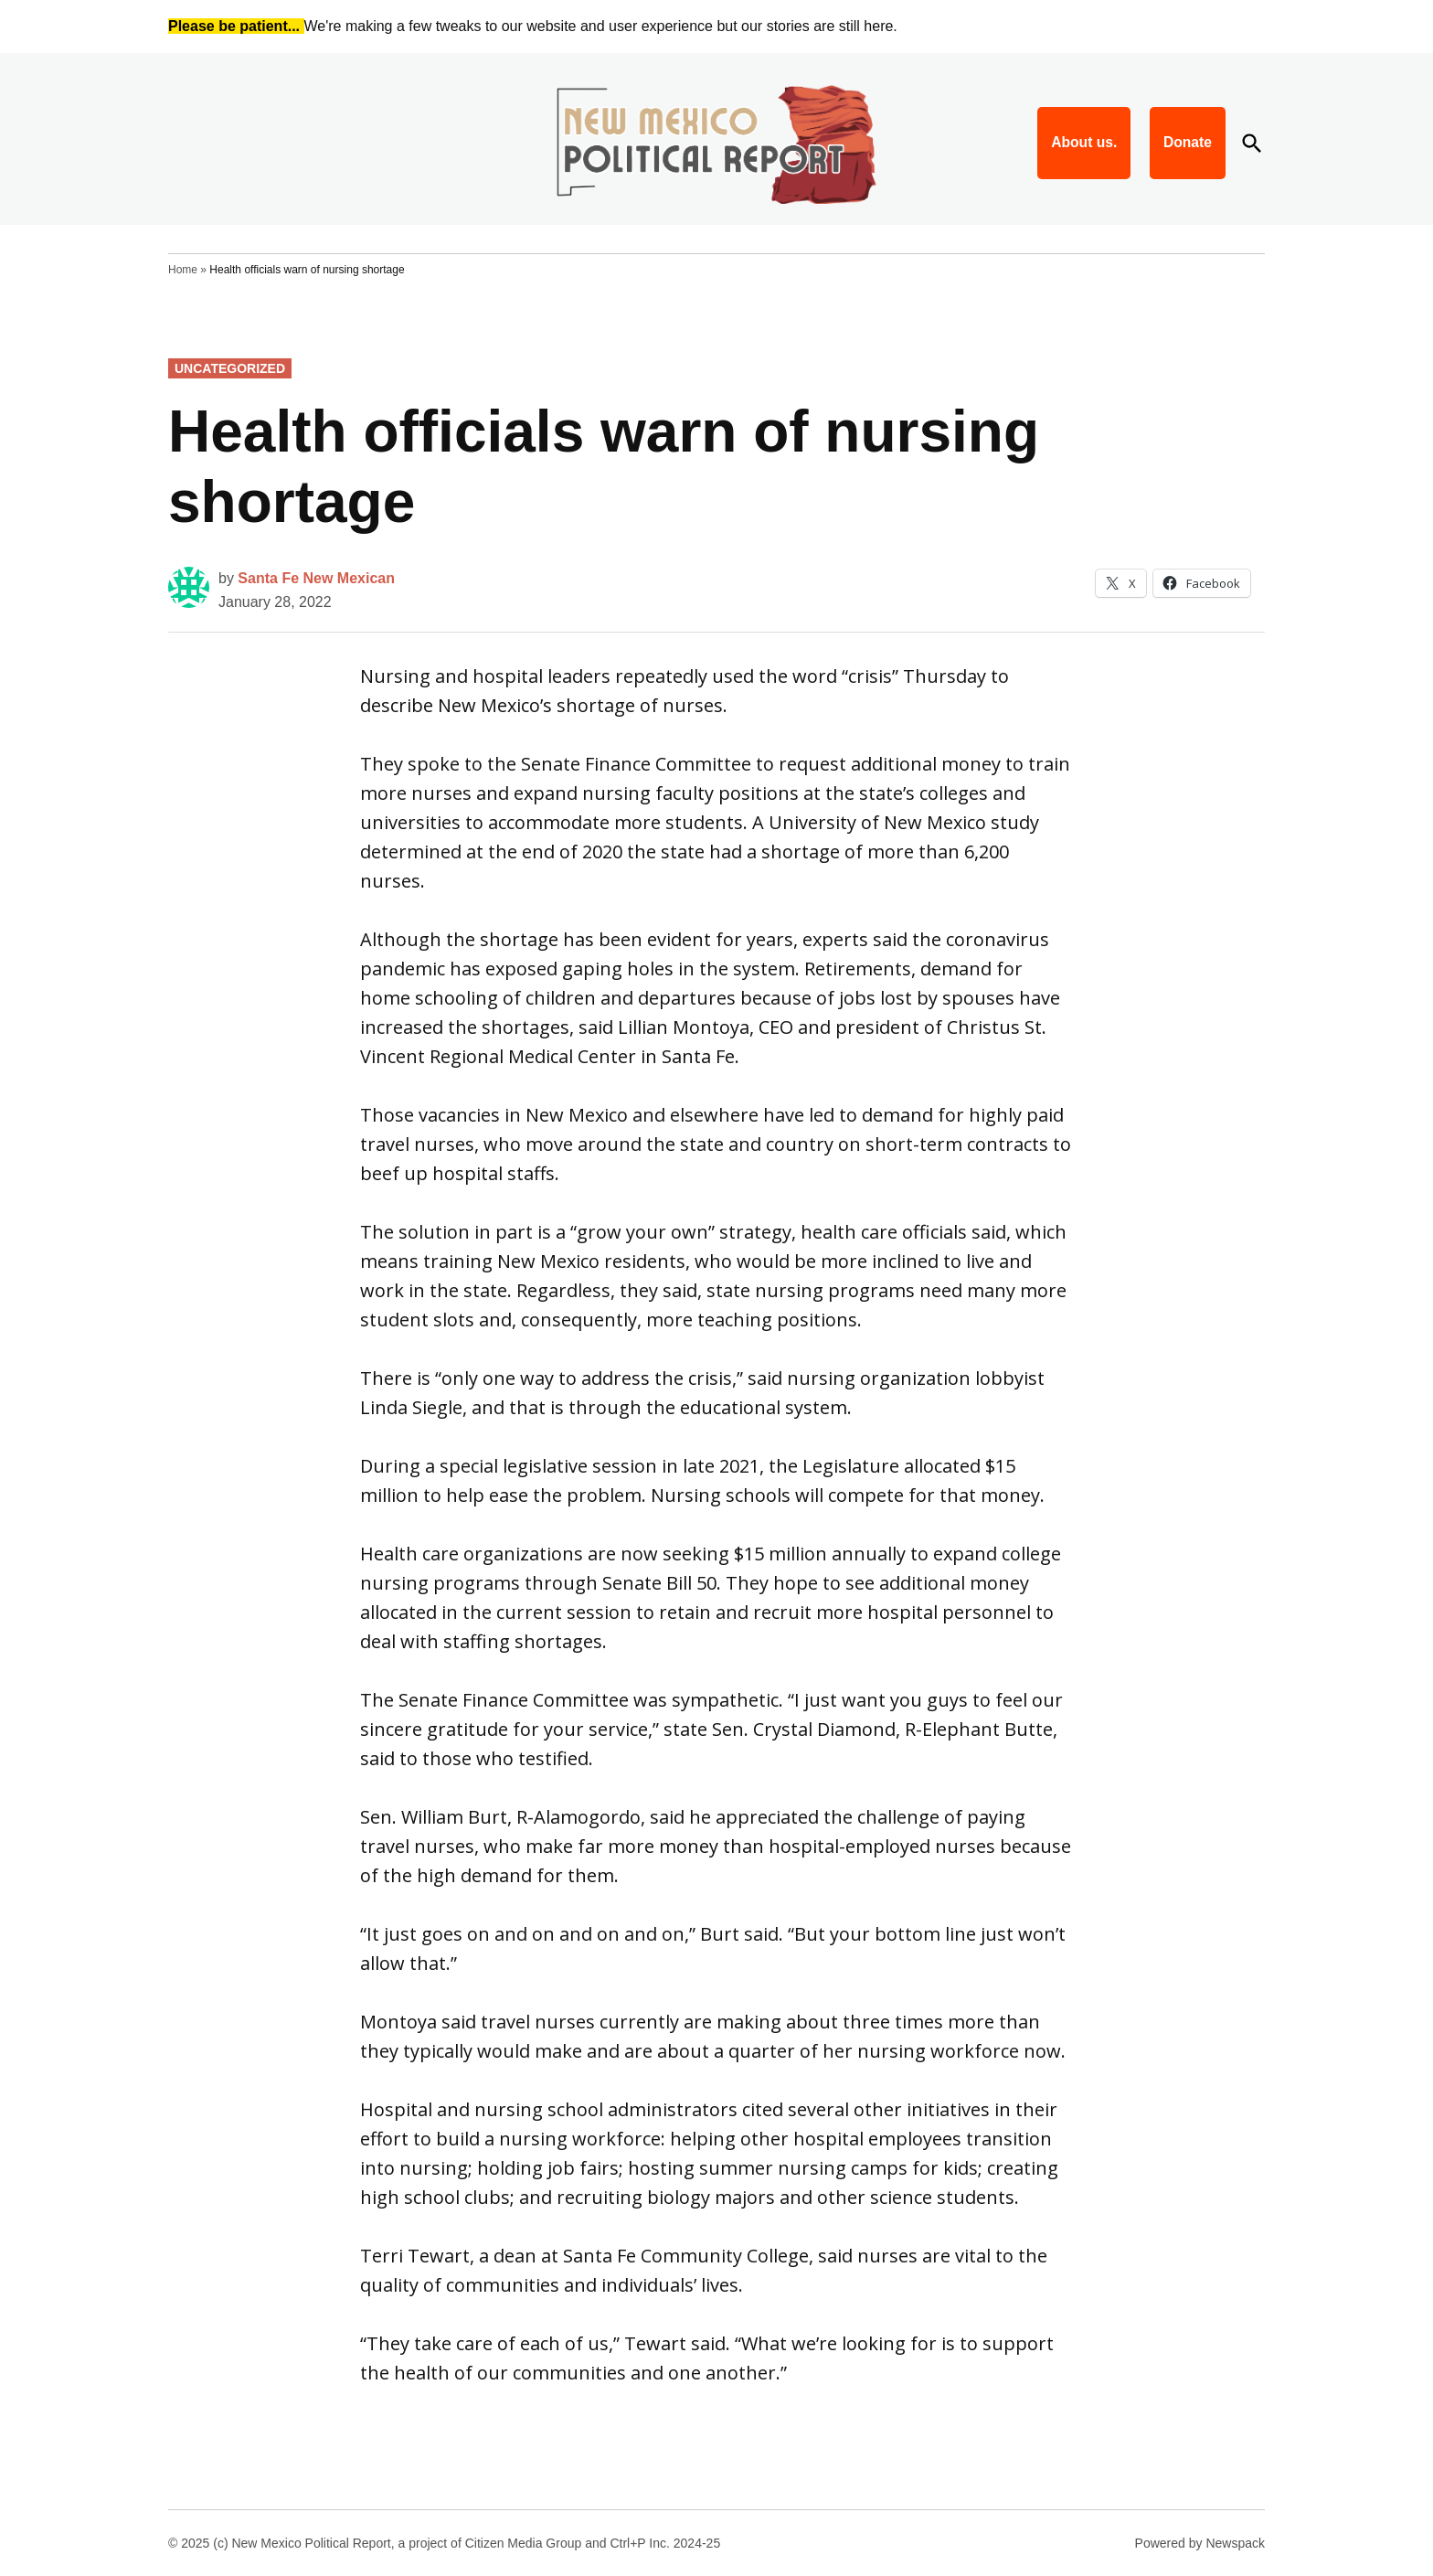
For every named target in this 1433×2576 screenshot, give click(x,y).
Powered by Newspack (1200, 2543)
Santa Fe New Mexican (316, 578)
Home (182, 269)
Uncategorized (230, 368)
